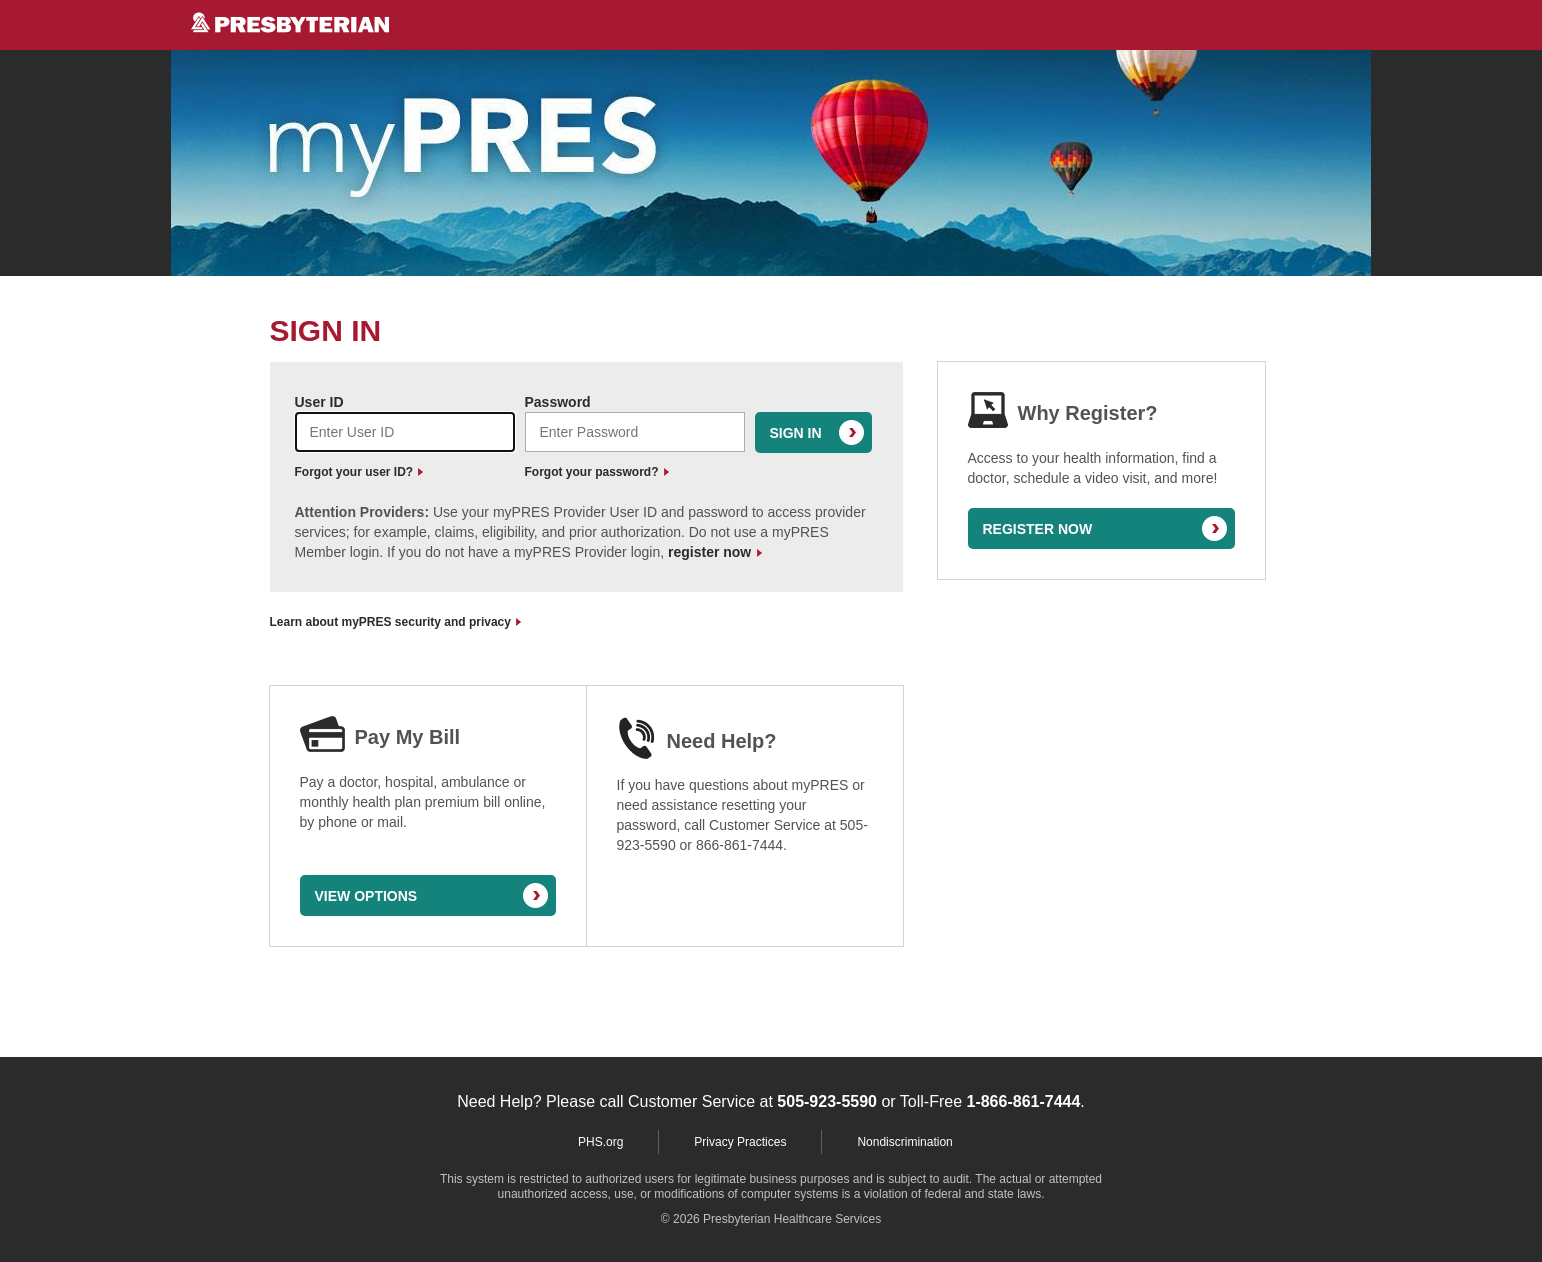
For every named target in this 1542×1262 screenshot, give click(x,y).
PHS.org (600, 1142)
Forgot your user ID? (359, 472)
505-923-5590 (827, 1101)
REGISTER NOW (1038, 529)
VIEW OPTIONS (366, 896)
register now (715, 552)
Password (558, 402)
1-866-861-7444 (1023, 1101)
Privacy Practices (740, 1142)
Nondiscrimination (904, 1142)
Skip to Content (0, 0)
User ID (319, 402)
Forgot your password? (597, 472)
